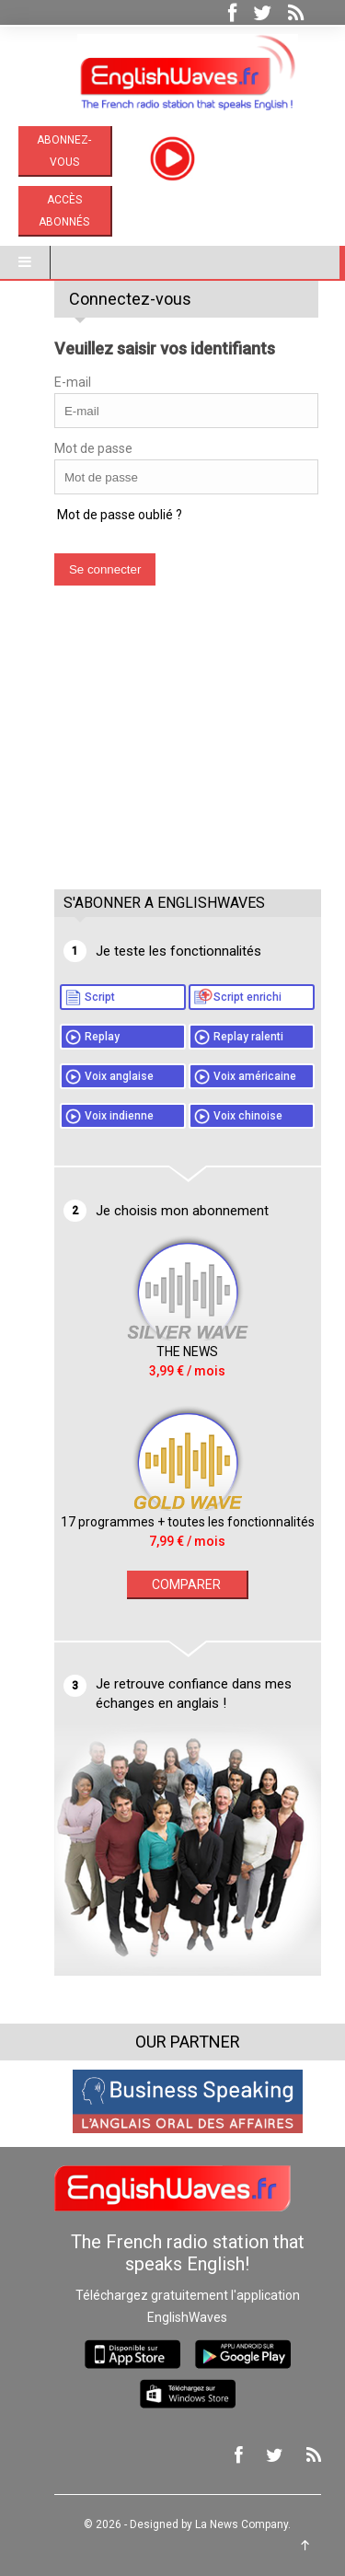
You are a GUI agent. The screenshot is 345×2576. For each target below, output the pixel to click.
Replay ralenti (234, 1036)
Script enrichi (233, 997)
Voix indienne (104, 1115)
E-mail (58, 382)
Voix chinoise (233, 1115)
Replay (87, 1036)
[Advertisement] (178, 756)
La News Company (226, 2524)
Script (85, 997)
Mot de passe (79, 448)
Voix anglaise (104, 1076)
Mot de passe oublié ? (104, 514)
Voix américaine (240, 1076)
